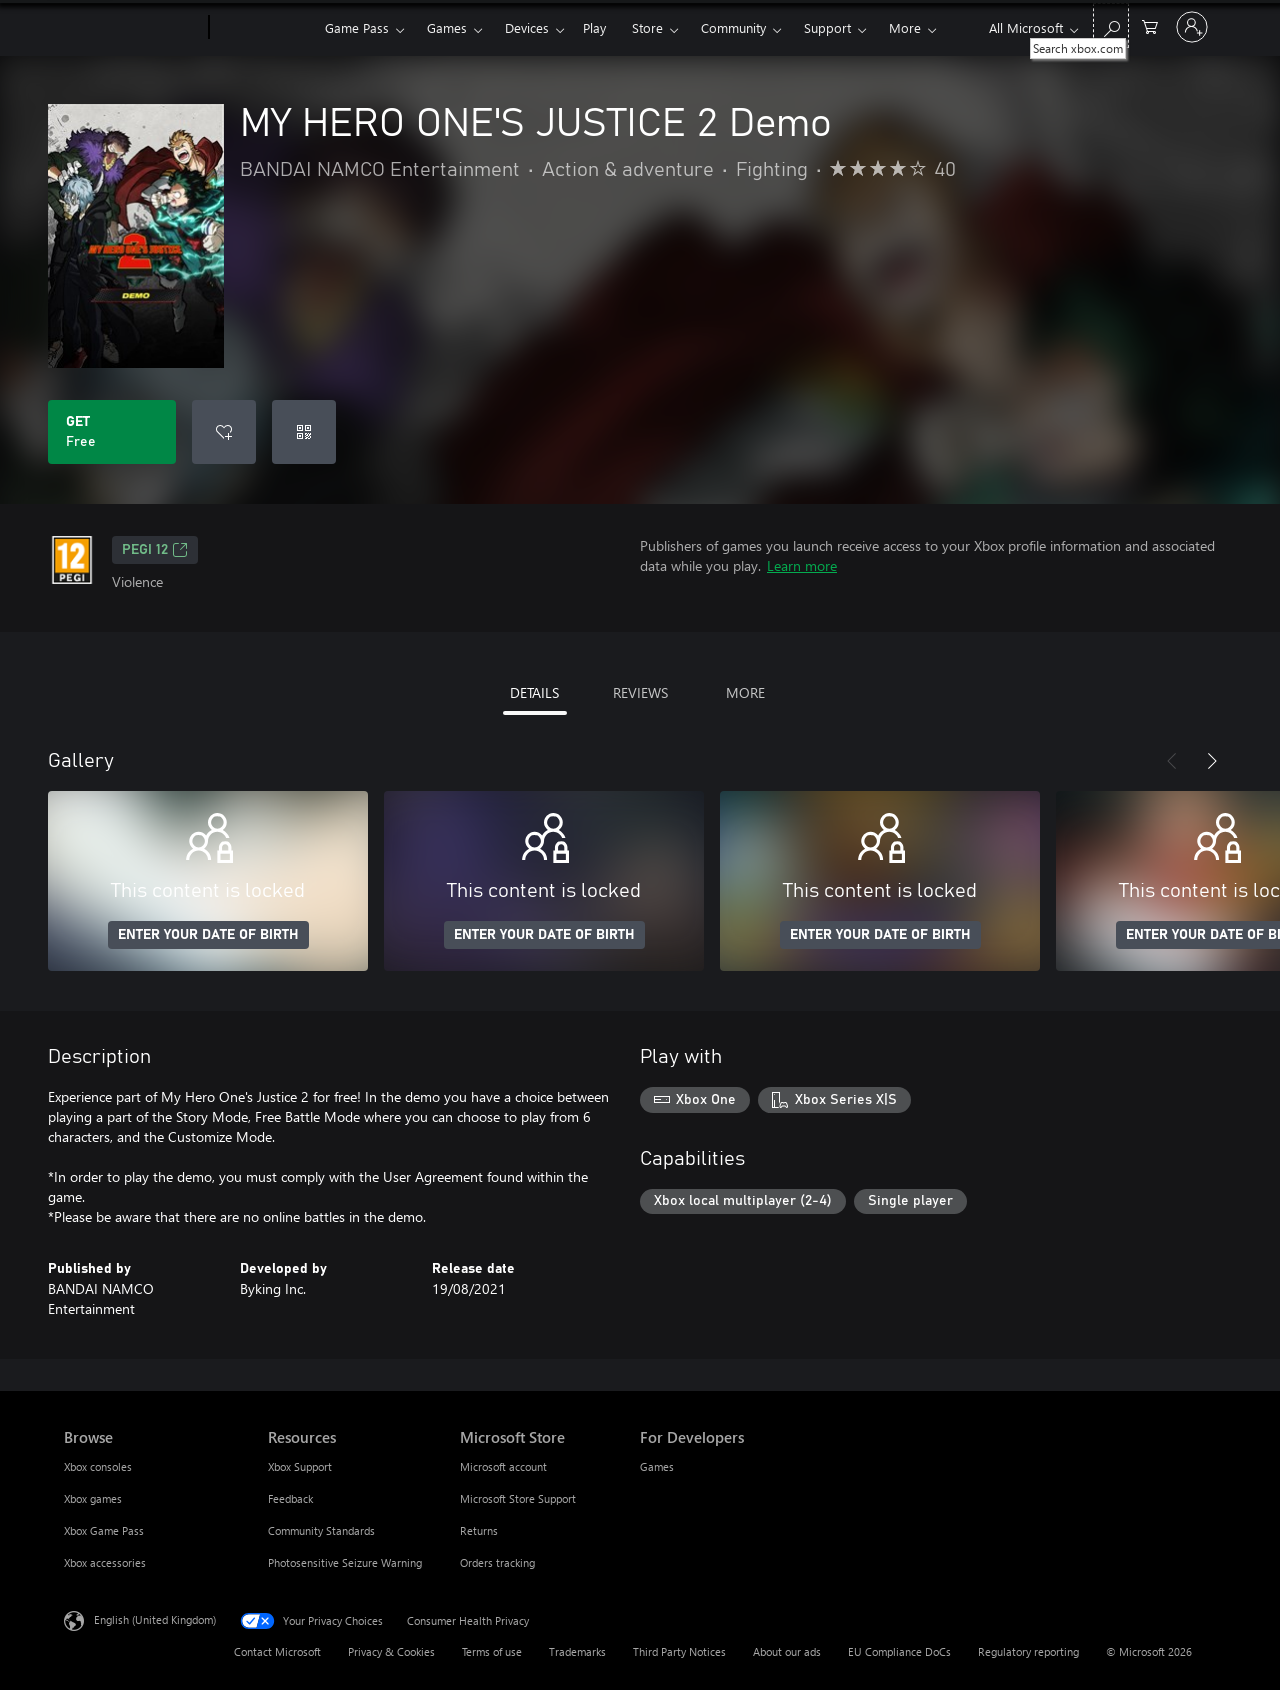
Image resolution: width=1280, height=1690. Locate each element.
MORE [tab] (745, 692)
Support (827, 27)
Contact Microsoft (277, 1651)
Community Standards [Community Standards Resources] (321, 1530)
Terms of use (492, 1651)
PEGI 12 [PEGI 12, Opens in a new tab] (155, 550)
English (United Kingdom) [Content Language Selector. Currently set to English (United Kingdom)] (155, 1619)
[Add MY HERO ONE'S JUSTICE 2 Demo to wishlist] (224, 432)
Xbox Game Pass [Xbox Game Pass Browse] (104, 1530)
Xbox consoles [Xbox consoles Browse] (98, 1466)
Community (733, 27)
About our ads (787, 1651)
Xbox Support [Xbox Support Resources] (300, 1466)
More (905, 27)
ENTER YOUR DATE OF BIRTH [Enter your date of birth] (208, 935)
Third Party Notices (679, 1651)
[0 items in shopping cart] (1150, 25)
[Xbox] (264, 28)
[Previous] (1172, 761)
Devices (527, 27)
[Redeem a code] (304, 432)
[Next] (1212, 761)
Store (647, 27)
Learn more (802, 565)
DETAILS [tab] (534, 692)
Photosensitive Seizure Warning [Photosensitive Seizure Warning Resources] (345, 1562)
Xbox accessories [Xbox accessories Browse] (105, 1562)
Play (594, 27)
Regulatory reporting (1028, 1651)
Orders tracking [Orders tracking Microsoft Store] (497, 1562)
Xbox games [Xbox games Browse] (93, 1498)
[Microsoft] (132, 28)
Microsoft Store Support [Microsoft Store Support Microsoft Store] (518, 1498)
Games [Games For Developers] (657, 1466)
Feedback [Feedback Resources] (290, 1498)
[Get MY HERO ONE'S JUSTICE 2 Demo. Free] (112, 432)
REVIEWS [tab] (640, 692)
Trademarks (577, 1651)
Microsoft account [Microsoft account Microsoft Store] (503, 1466)
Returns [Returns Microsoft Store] (479, 1530)
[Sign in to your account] (1192, 27)
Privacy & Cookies (391, 1651)
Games (447, 27)
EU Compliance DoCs (899, 1651)
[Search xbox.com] (1111, 25)
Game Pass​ (357, 27)
